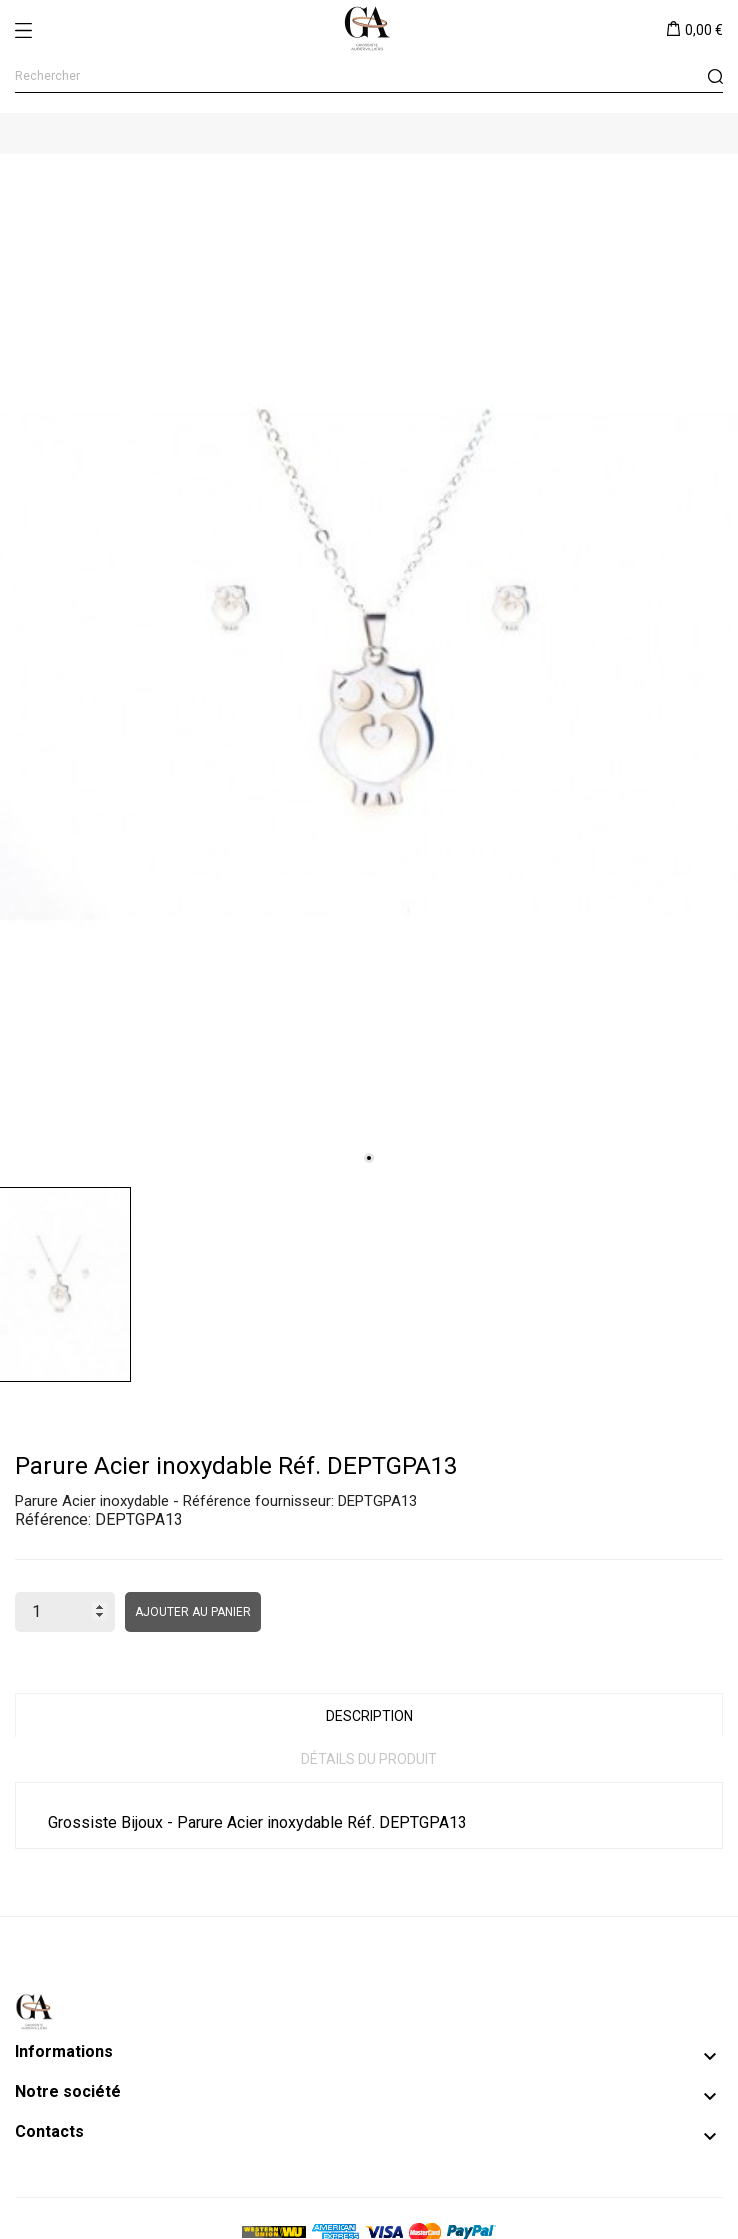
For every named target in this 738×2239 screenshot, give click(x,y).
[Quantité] (65, 1612)
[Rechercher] (369, 76)
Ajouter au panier (193, 1612)
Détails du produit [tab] (369, 1759)
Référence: (53, 1519)
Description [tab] (369, 1716)
